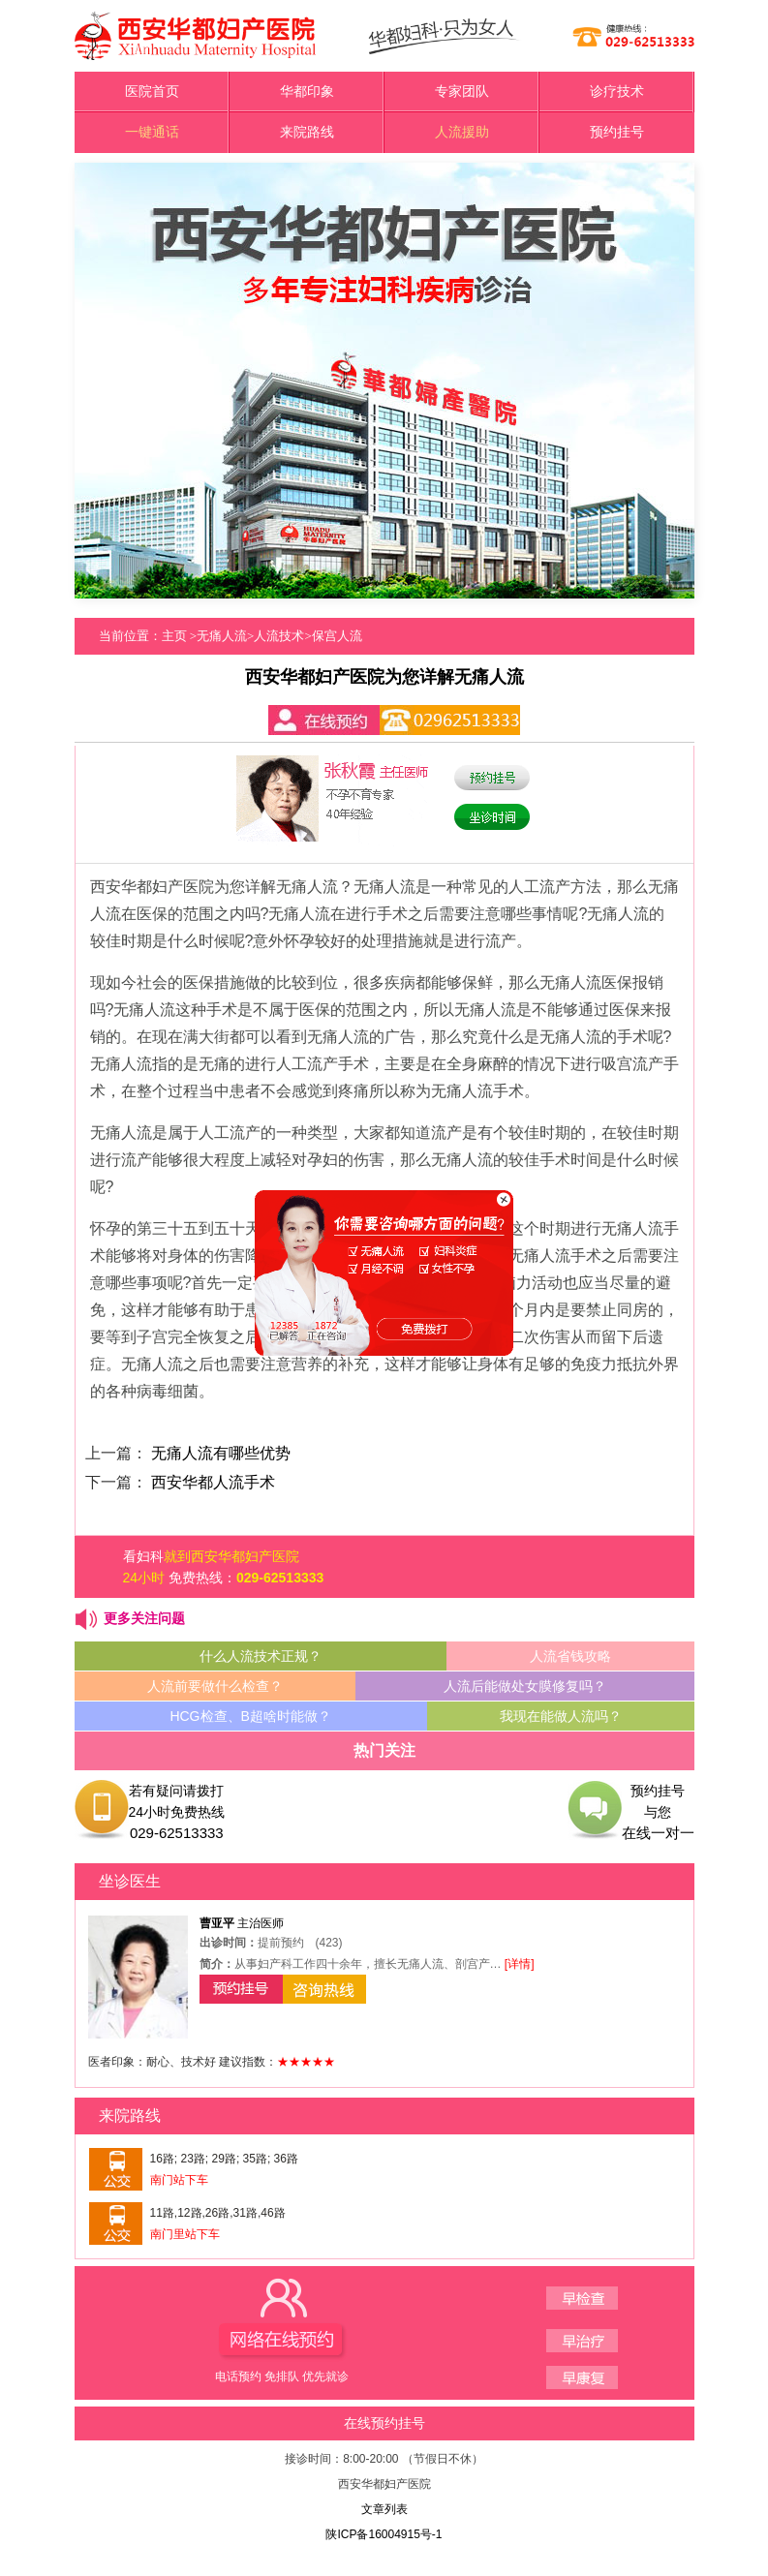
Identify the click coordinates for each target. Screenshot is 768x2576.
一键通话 (152, 132)
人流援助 (462, 132)
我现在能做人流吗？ (561, 1716)
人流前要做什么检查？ (215, 1686)
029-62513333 (279, 1577)
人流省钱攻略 (570, 1656)
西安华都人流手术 (213, 1482)
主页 (174, 636)
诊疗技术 (617, 91)
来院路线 (307, 132)
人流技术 (279, 636)
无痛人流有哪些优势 (221, 1453)
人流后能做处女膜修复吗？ (525, 1686)
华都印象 (307, 91)
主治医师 (242, 1923)
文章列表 (384, 2509)
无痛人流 (222, 636)
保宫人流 (337, 636)
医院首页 (152, 91)
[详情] (520, 1964)
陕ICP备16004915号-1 (383, 2534)
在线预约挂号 (384, 2423)
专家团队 (462, 91)
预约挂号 (617, 132)
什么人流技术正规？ (261, 1656)
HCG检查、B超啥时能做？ (249, 1716)
